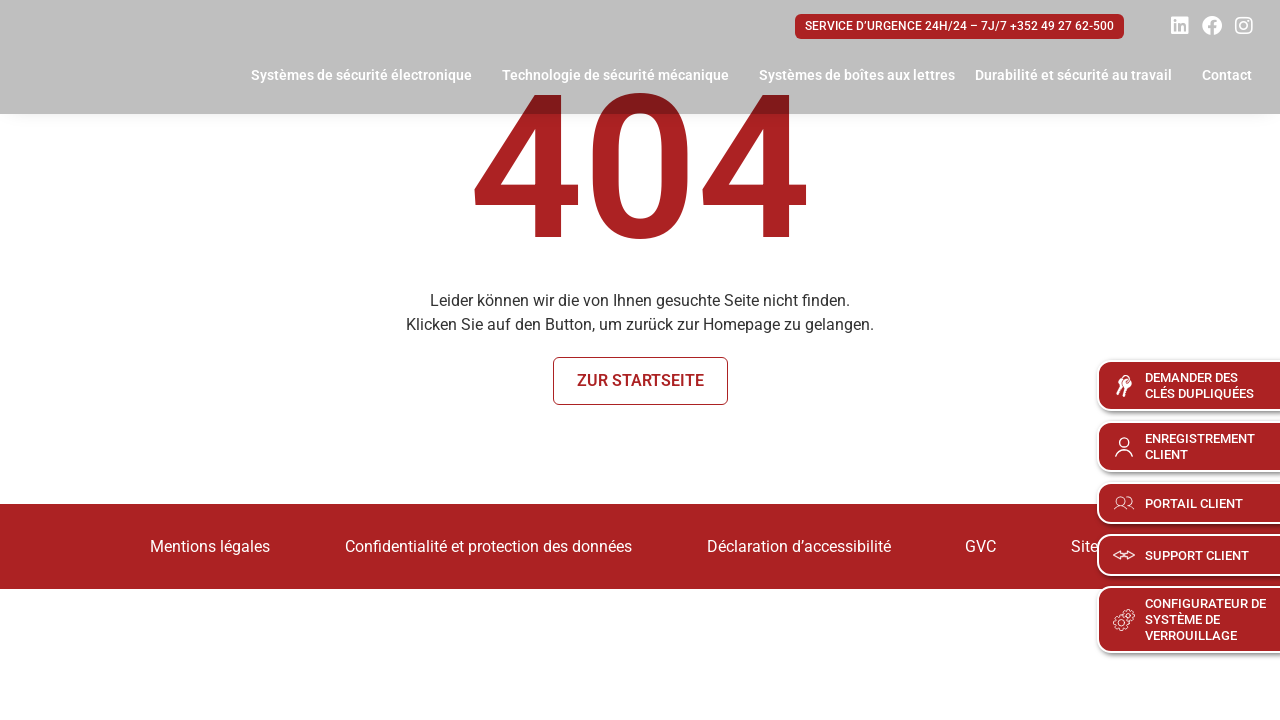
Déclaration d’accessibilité (799, 545)
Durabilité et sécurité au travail (1078, 76)
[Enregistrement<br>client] (1124, 447)
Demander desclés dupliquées (1199, 385)
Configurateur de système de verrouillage (1205, 619)
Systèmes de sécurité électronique (366, 76)
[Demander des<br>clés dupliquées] (1124, 386)
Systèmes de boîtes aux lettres (857, 75)
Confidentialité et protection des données (478, 545)
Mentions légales (190, 545)
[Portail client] (1124, 503)
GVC (991, 545)
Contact (1227, 75)
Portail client (1194, 503)
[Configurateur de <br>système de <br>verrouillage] (1124, 620)
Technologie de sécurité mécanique (620, 76)
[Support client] (1124, 555)
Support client (1197, 555)
